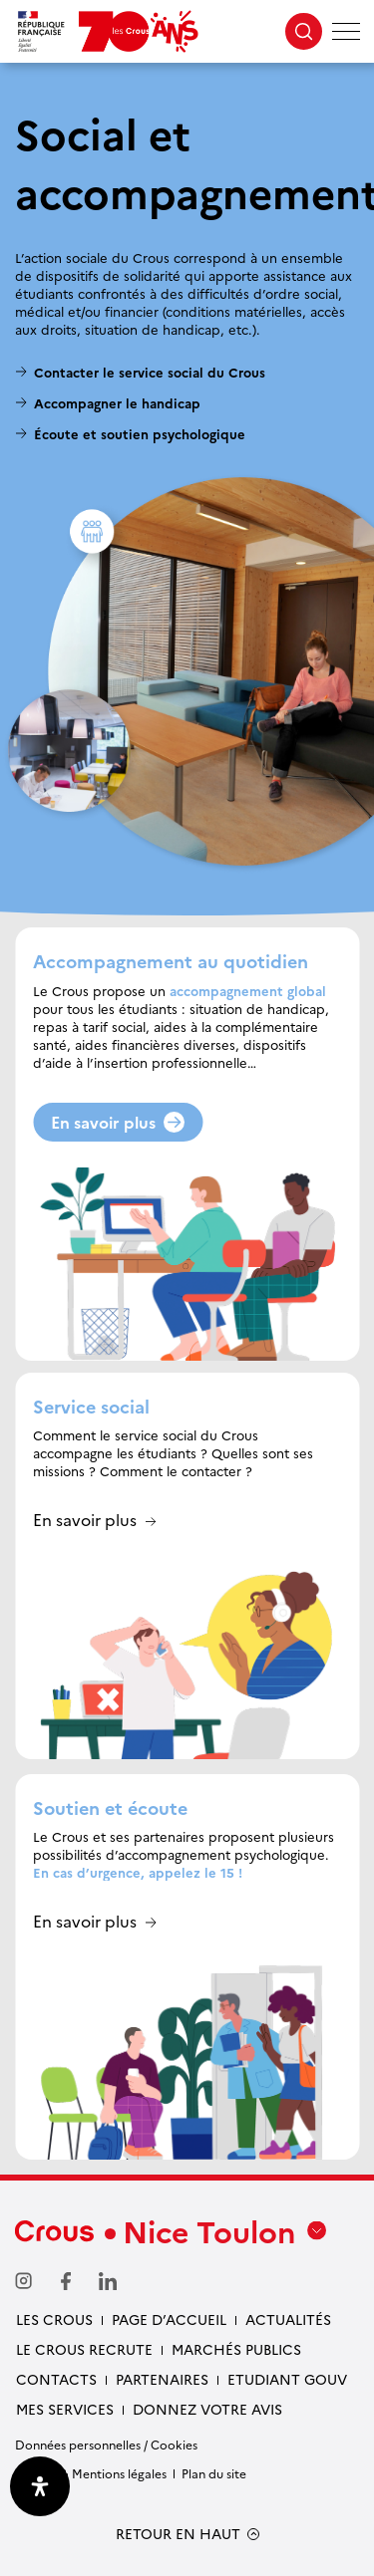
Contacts (56, 2379)
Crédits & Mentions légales (91, 2472)
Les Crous (54, 2319)
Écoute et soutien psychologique (139, 433)
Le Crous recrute (84, 2349)
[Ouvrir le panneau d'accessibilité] (40, 2486)
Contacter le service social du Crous (149, 372)
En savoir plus (118, 1122)
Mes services (65, 2409)
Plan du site (214, 2472)
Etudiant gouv (287, 2379)
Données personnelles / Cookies (106, 2444)
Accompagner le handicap (117, 402)
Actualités (288, 2319)
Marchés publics (236, 2349)
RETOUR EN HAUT (178, 2533)
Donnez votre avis (207, 2409)
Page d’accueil (169, 2319)
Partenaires (162, 2379)
